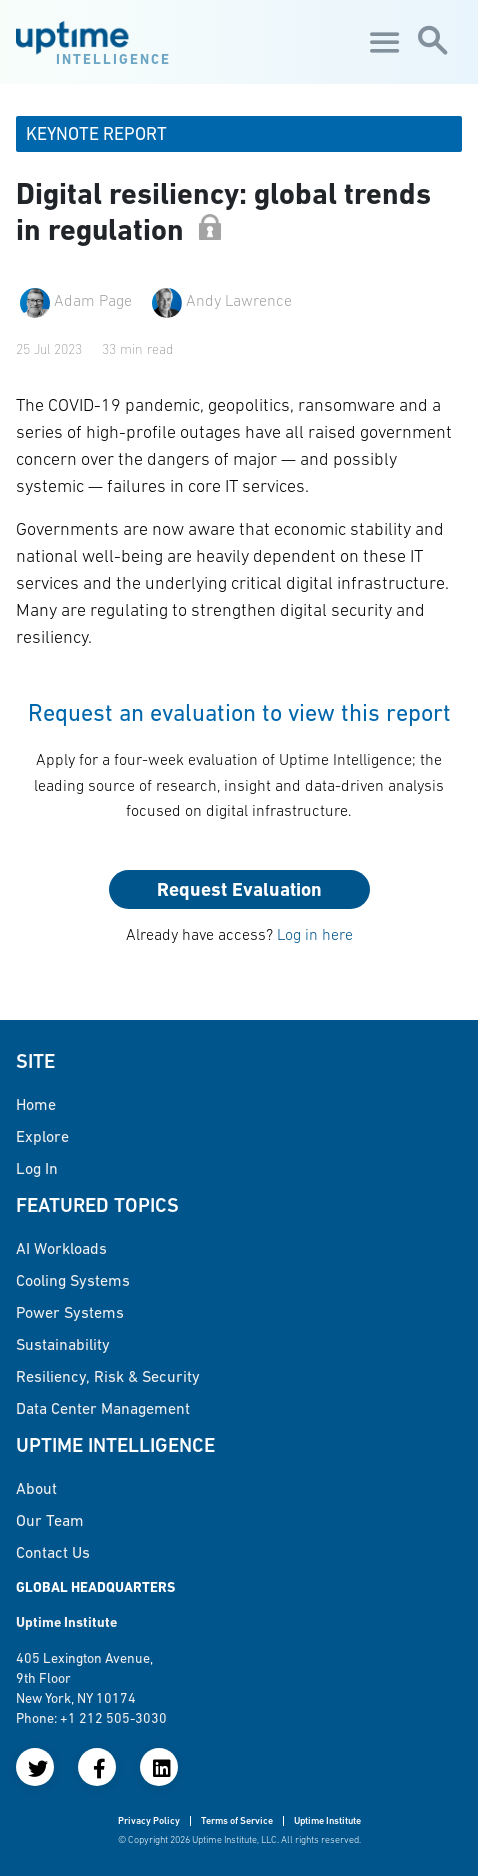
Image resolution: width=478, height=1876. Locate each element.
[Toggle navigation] (382, 42)
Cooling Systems (73, 1280)
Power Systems (70, 1312)
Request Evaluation (239, 889)
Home (36, 1104)
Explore (42, 1136)
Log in (37, 1168)
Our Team (50, 1520)
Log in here (315, 934)
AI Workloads (61, 1248)
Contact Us (53, 1552)
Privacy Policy (149, 1820)
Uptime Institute (327, 1820)
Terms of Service (237, 1820)
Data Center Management (103, 1408)
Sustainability (63, 1344)
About (36, 1488)
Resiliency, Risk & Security (108, 1376)
